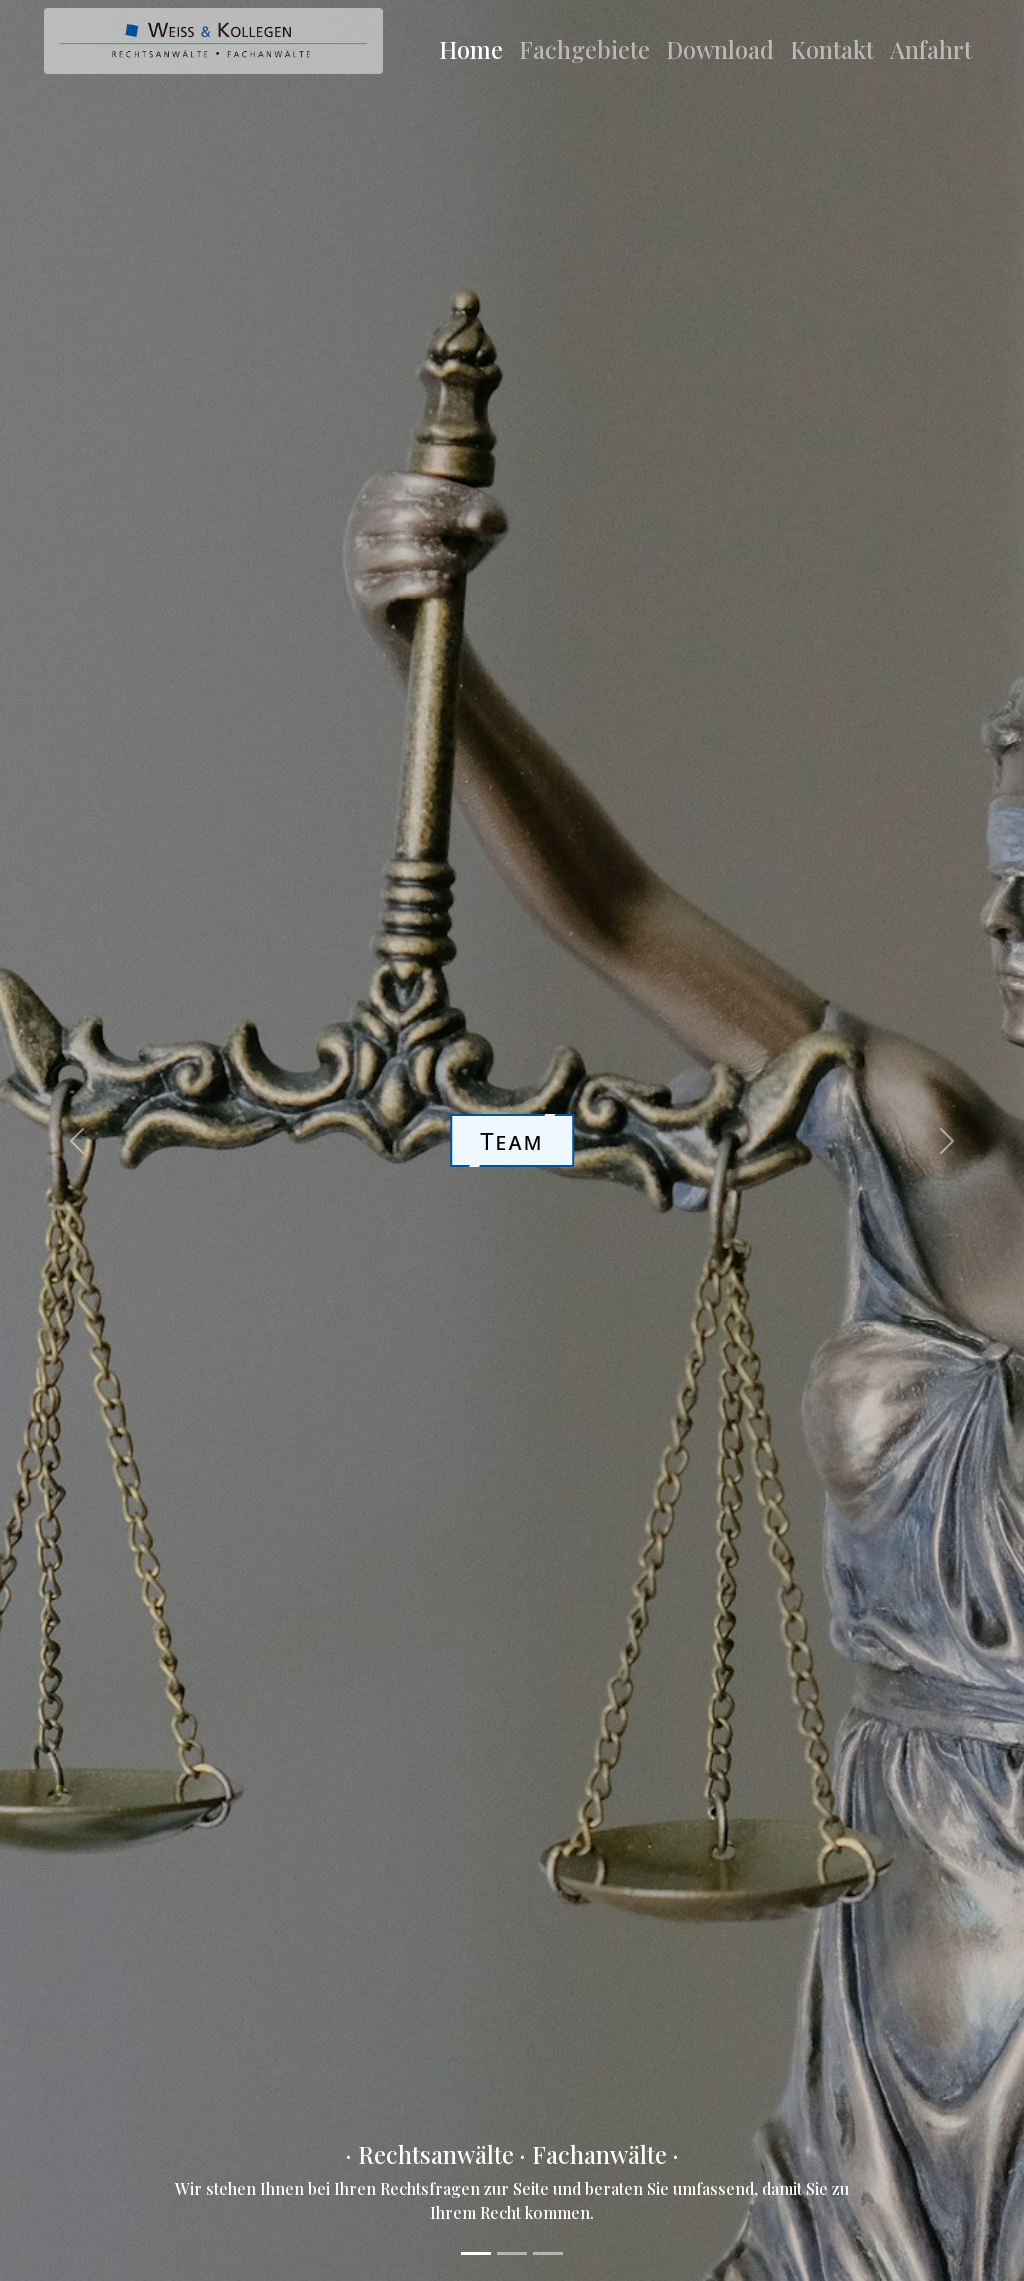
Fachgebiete (584, 49)
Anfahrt (931, 49)
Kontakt (832, 49)
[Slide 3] (548, 2253)
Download (720, 49)
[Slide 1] (476, 2253)
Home (471, 49)
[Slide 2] (512, 2253)
